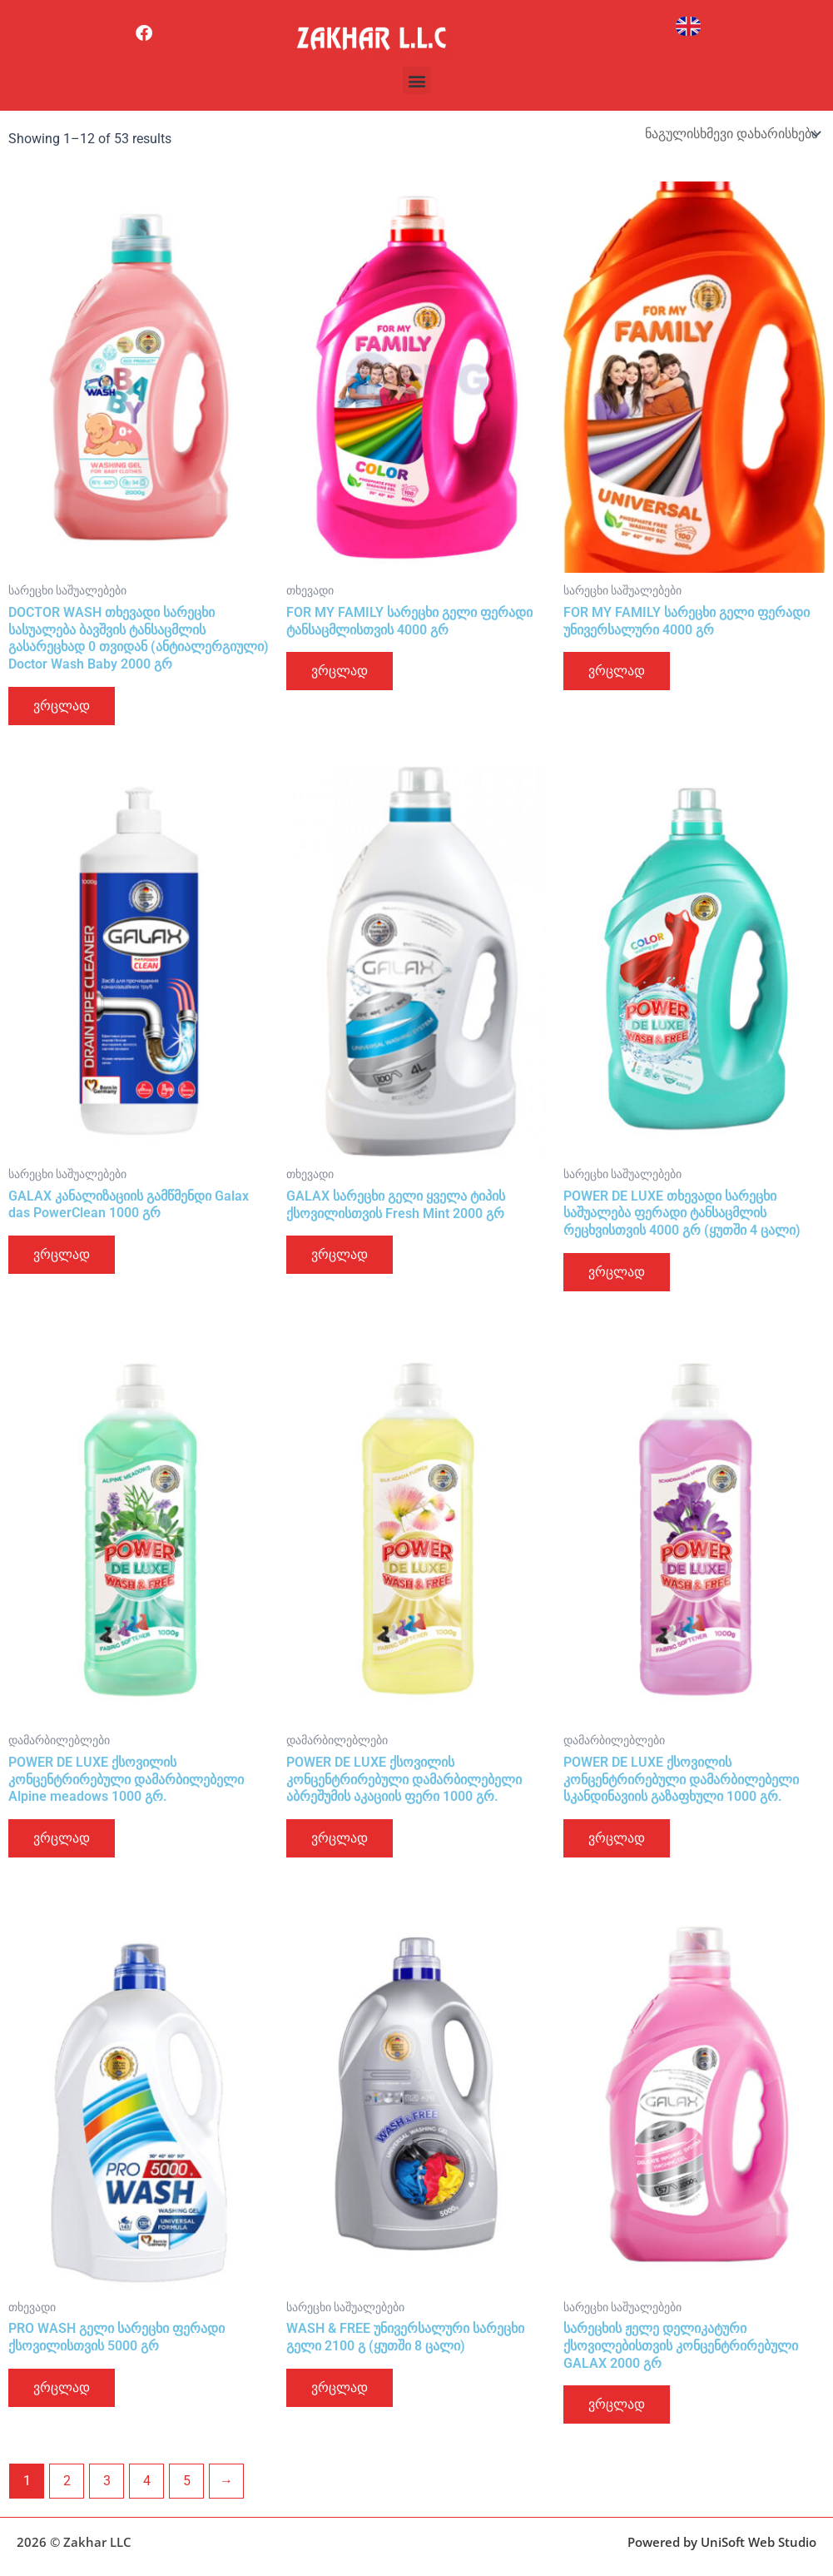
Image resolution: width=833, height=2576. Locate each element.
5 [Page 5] (187, 2481)
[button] (416, 80)
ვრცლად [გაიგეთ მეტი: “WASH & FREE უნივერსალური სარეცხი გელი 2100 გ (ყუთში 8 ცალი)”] (339, 2387)
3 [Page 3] (107, 2481)
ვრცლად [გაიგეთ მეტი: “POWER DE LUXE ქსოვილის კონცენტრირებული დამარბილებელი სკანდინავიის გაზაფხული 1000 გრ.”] (616, 1838)
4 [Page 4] (147, 2481)
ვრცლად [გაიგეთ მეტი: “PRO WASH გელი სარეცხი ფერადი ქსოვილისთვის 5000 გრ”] (61, 2387)
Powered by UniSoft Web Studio (721, 2542)
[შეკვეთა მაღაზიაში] (731, 133)
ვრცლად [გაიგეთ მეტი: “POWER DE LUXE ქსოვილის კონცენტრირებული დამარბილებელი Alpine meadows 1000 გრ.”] (61, 1838)
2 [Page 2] (67, 2481)
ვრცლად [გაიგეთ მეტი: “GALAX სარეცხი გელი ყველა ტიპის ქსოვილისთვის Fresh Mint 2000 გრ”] (339, 1254)
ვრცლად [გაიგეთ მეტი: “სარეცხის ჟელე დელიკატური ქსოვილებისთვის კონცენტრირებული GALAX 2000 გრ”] (616, 2404)
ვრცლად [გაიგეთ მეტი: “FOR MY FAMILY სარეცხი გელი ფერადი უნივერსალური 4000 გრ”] (616, 671)
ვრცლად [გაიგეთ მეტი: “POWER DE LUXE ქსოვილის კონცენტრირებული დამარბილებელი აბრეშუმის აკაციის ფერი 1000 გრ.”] (339, 1838)
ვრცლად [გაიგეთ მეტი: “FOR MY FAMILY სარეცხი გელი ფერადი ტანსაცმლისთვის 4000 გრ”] (339, 671)
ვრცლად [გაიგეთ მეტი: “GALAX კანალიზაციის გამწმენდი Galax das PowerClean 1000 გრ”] (61, 1254)
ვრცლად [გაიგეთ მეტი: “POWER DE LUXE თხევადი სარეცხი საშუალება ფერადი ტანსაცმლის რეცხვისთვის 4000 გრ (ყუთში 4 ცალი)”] (616, 1272)
